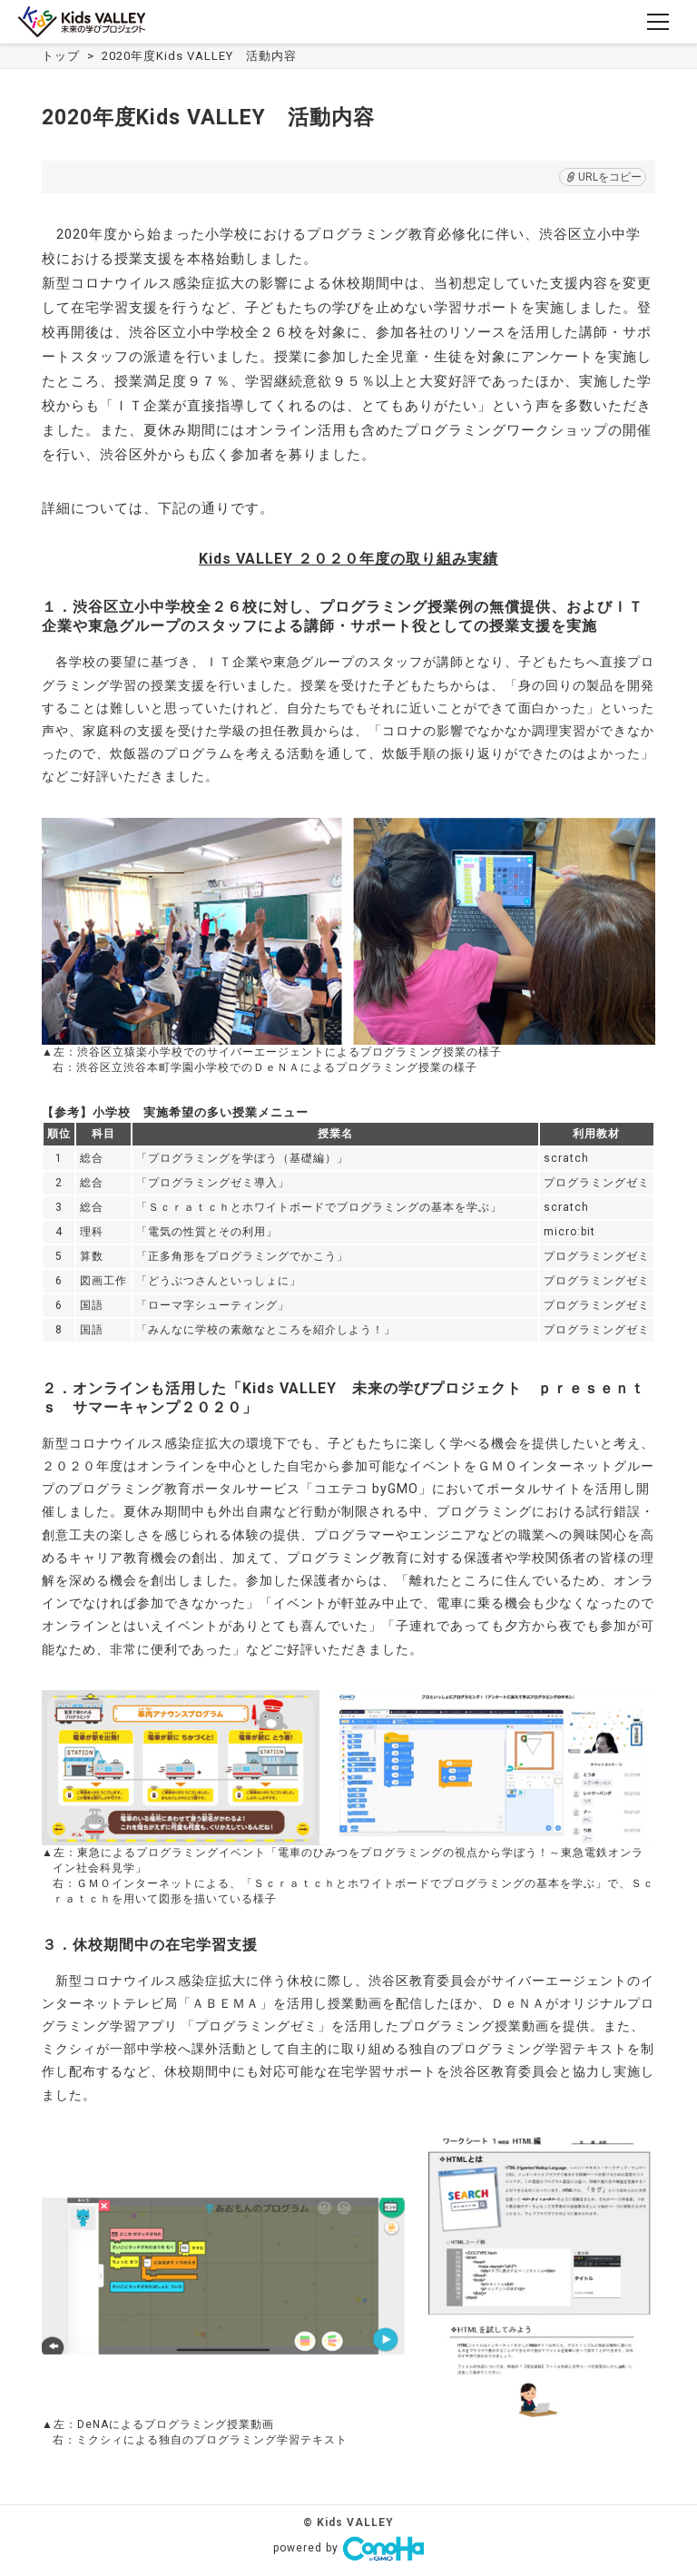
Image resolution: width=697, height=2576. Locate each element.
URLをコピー (603, 177)
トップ (61, 56)
